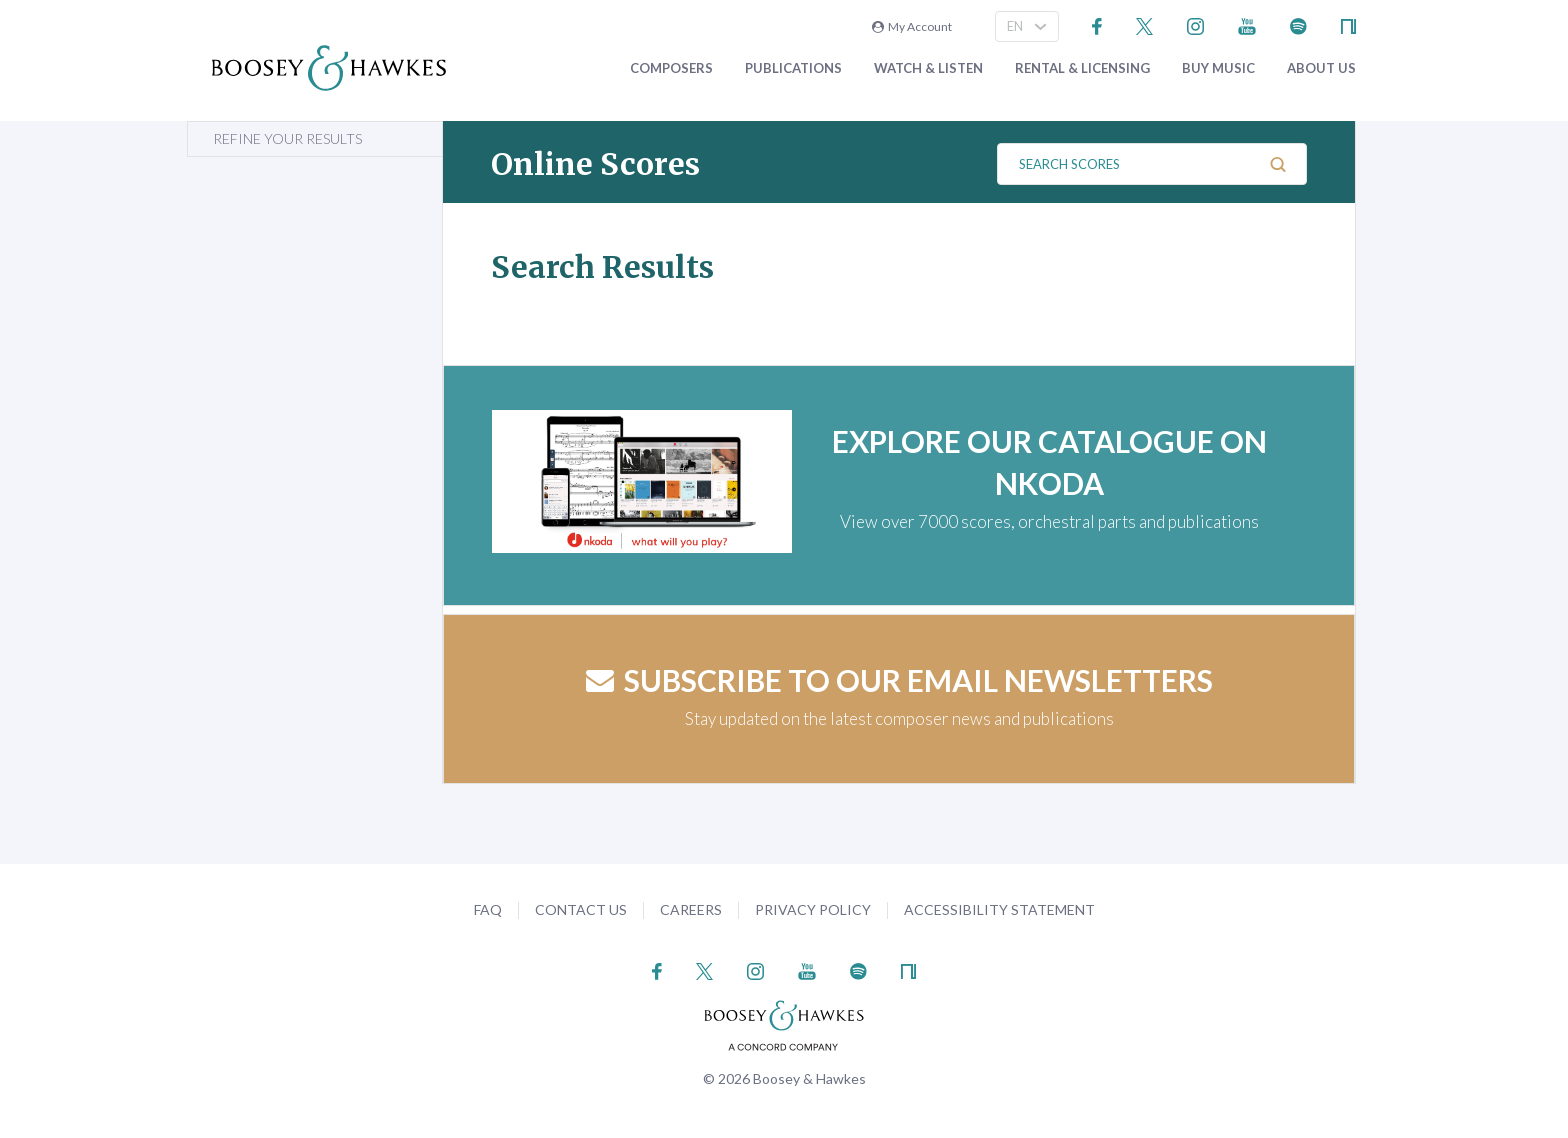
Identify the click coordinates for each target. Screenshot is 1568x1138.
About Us (1321, 68)
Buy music (1218, 68)
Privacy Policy (813, 909)
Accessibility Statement (999, 909)
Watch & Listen (928, 68)
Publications (793, 68)
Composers (671, 68)
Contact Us (581, 909)
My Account (912, 26)
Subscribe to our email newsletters (899, 680)
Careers (691, 909)
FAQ (488, 909)
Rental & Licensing (1082, 68)
